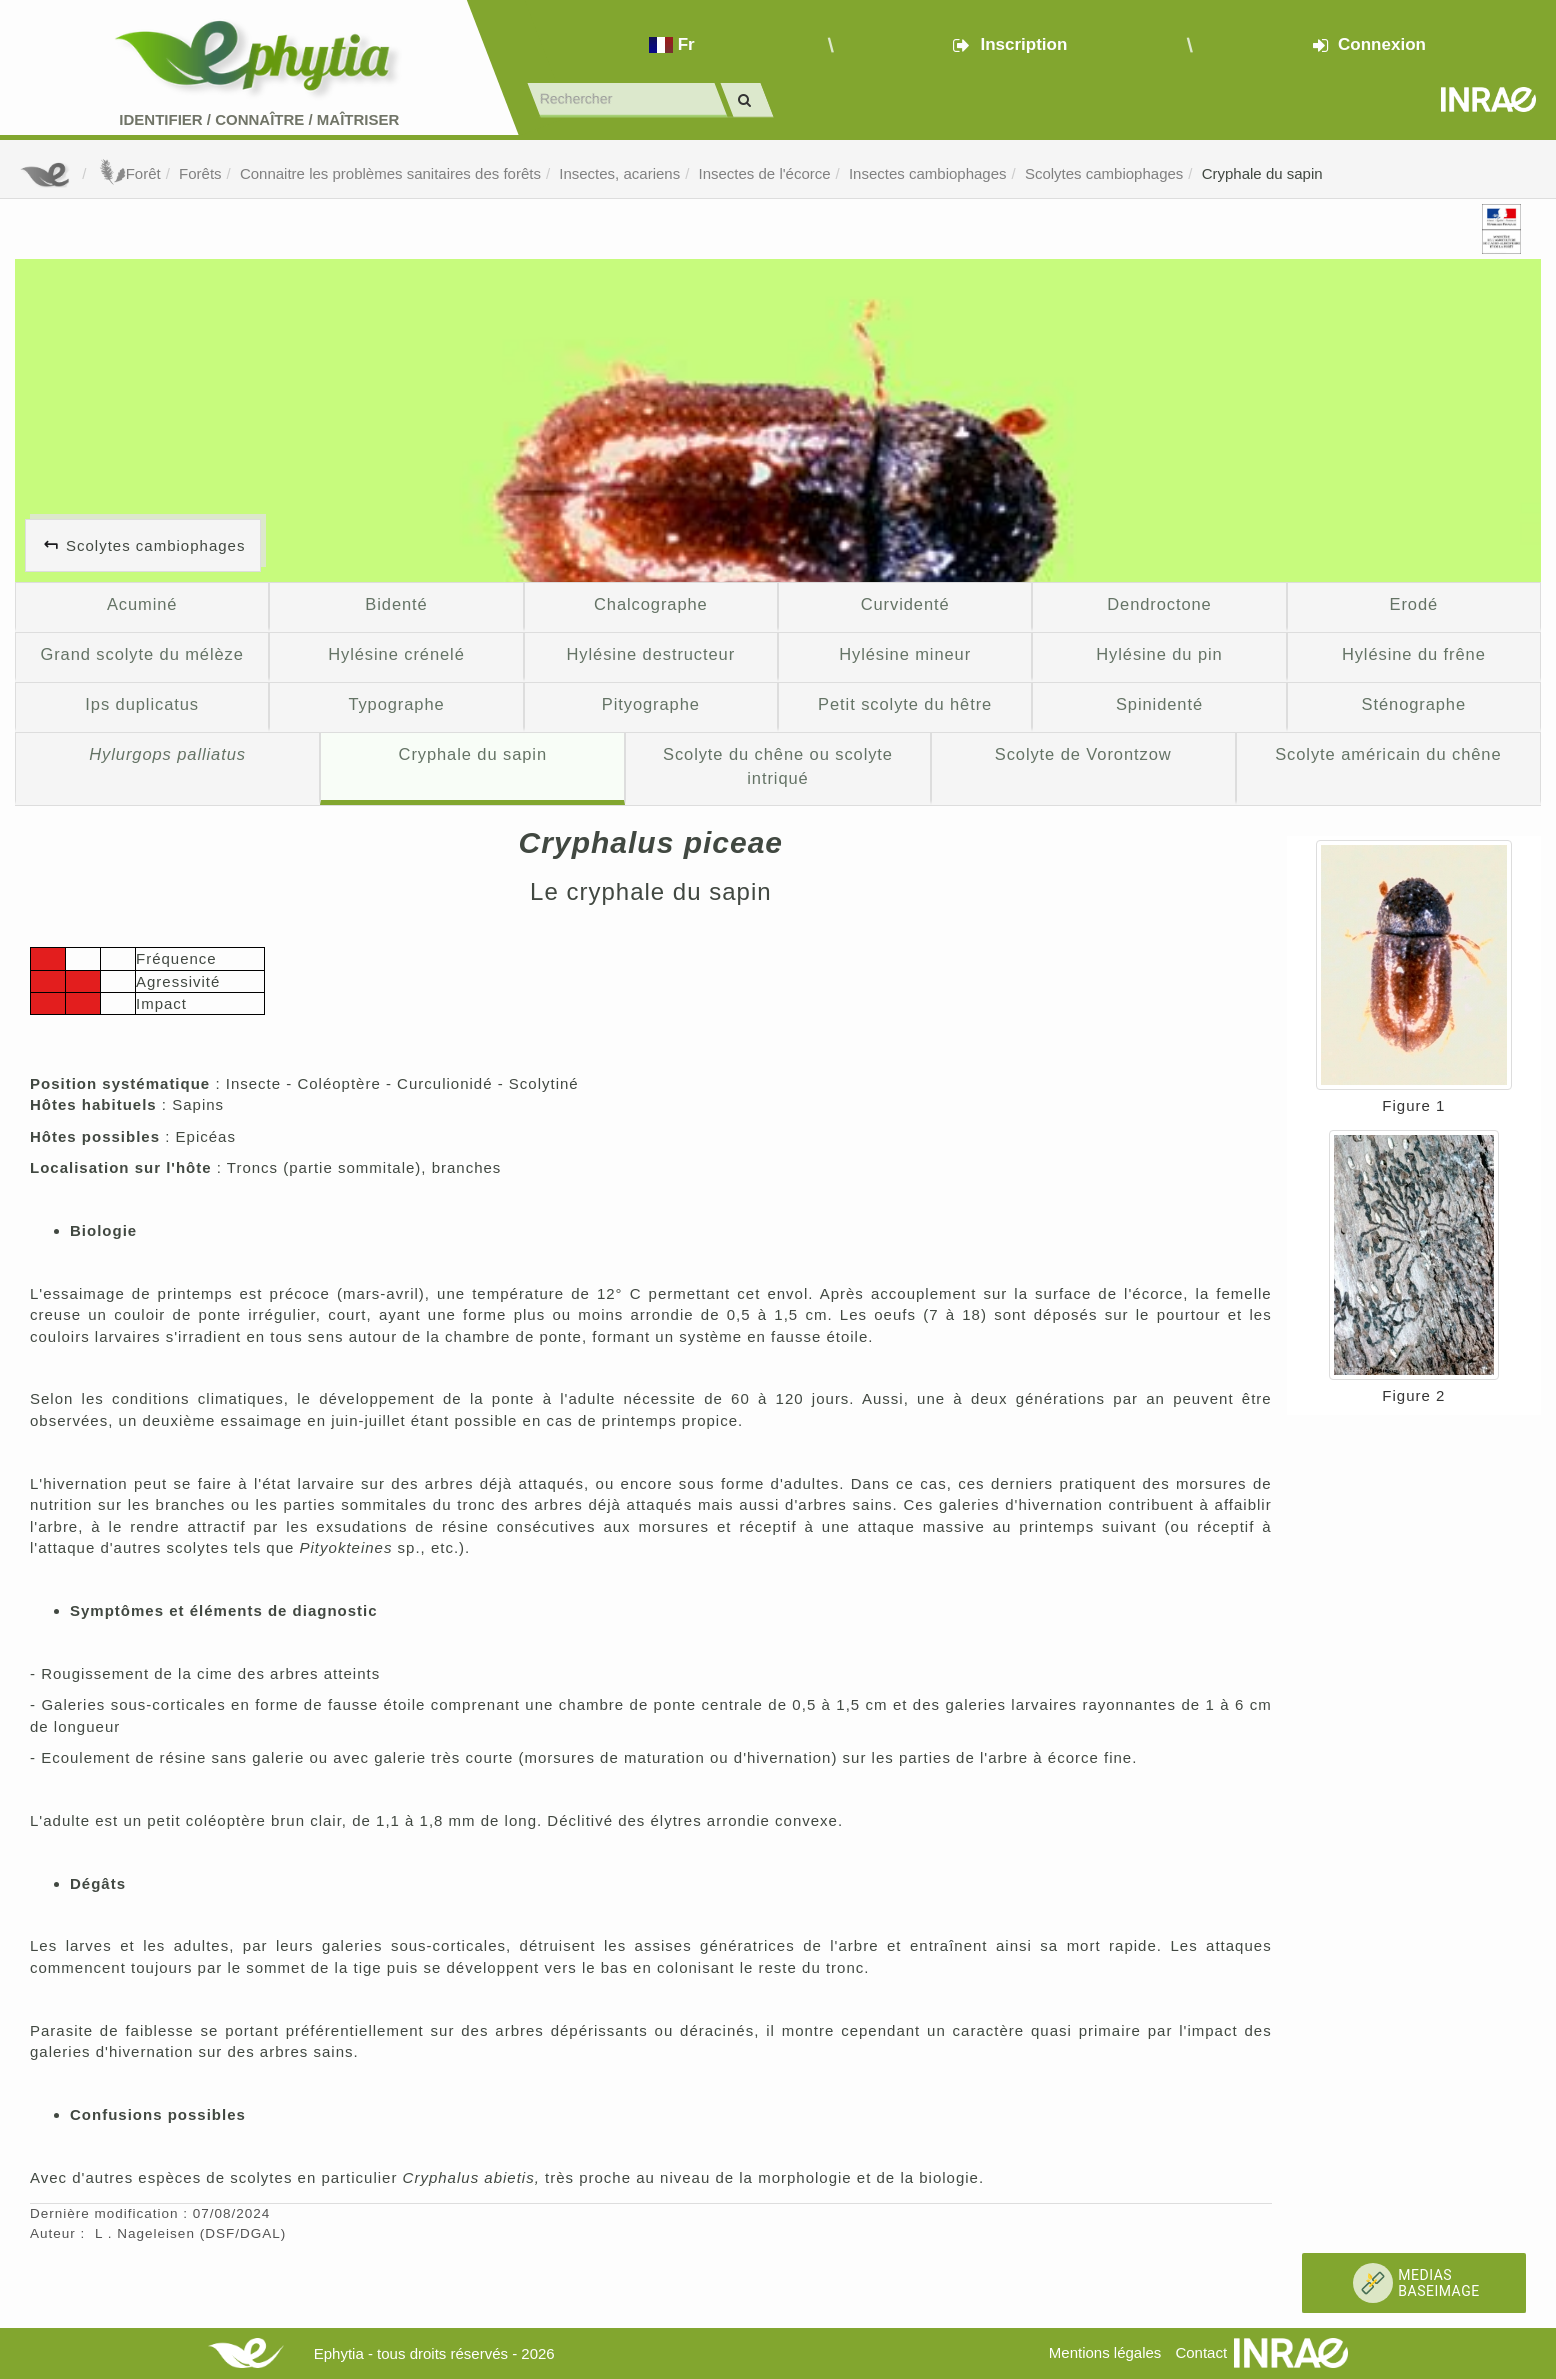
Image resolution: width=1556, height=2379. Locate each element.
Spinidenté (1159, 704)
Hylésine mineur (905, 654)
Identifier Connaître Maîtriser (259, 119)
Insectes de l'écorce (765, 173)
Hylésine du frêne (1414, 654)
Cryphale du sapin (1262, 173)
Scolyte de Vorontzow (1083, 754)
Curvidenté (905, 604)
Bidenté (396, 604)
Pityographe (651, 704)
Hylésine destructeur (651, 654)
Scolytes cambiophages (1104, 173)
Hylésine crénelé (396, 654)
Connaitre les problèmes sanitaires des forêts (390, 173)
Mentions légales (1105, 2352)
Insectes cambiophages (928, 173)
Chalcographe (651, 604)
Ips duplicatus (142, 704)
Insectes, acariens (619, 173)
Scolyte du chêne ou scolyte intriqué (778, 766)
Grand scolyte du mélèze (141, 654)
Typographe (396, 704)
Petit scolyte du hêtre (905, 704)
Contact (1201, 2352)
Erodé (1414, 604)
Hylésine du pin (1159, 654)
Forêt (128, 173)
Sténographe (1414, 704)
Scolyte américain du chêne (1388, 754)
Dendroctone (1159, 604)
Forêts (200, 173)
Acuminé (142, 604)
